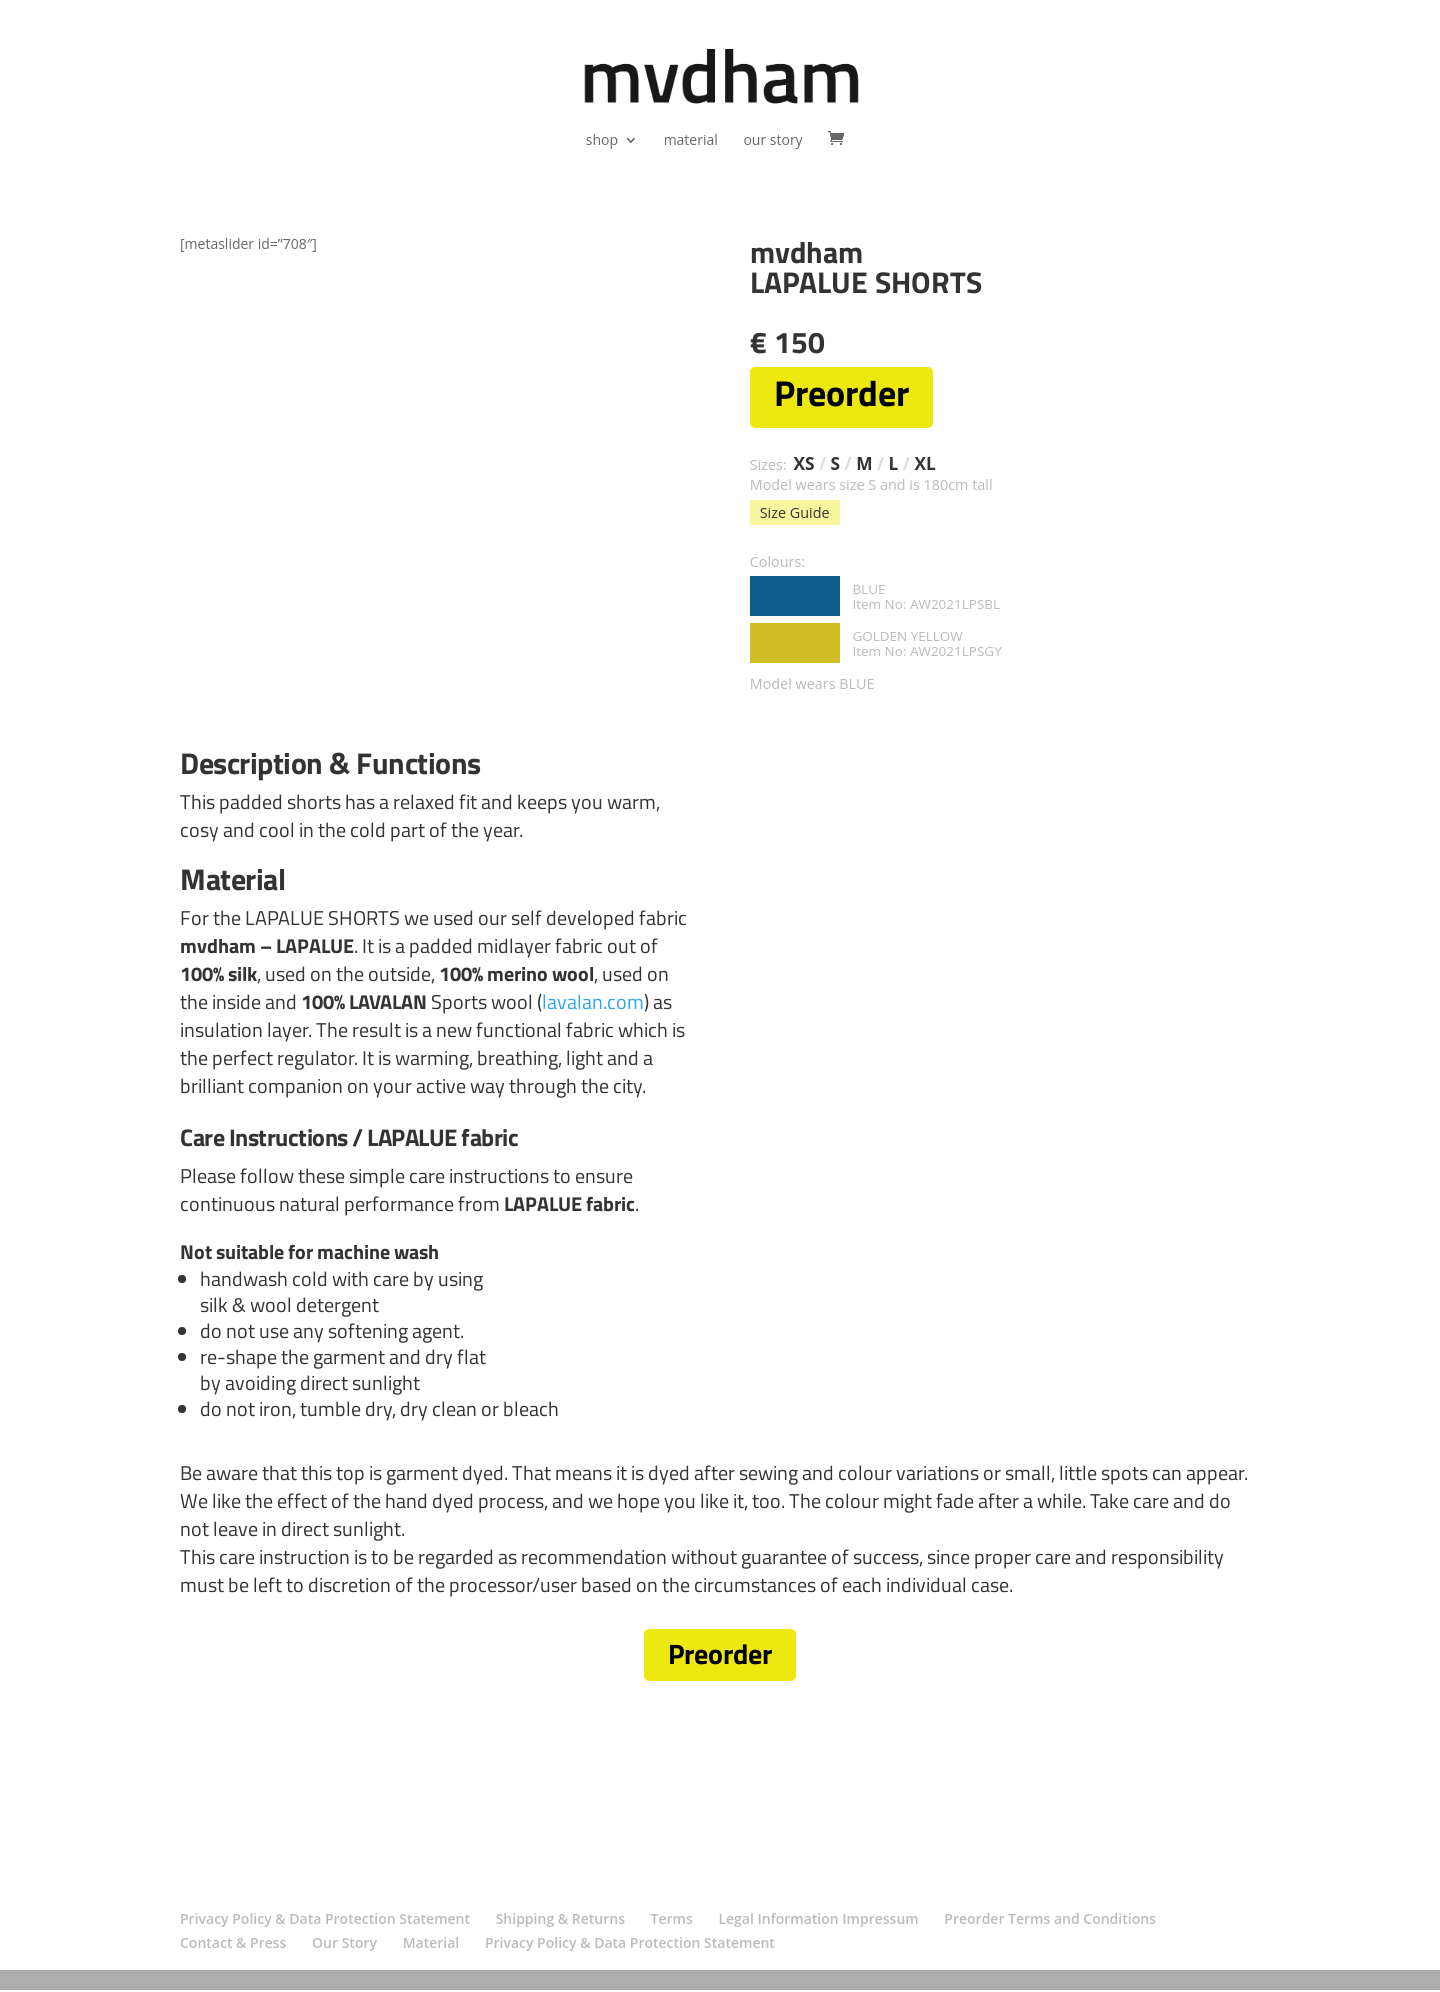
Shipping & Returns (560, 1921)
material (691, 141)
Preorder (720, 1657)
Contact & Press (233, 1945)
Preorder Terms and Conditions (1050, 1921)
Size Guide (795, 514)
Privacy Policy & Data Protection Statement (325, 1921)
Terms (672, 1921)
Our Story (344, 1945)
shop (602, 141)
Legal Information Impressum (818, 1921)
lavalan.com (593, 1003)
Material (431, 1945)
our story (772, 141)
